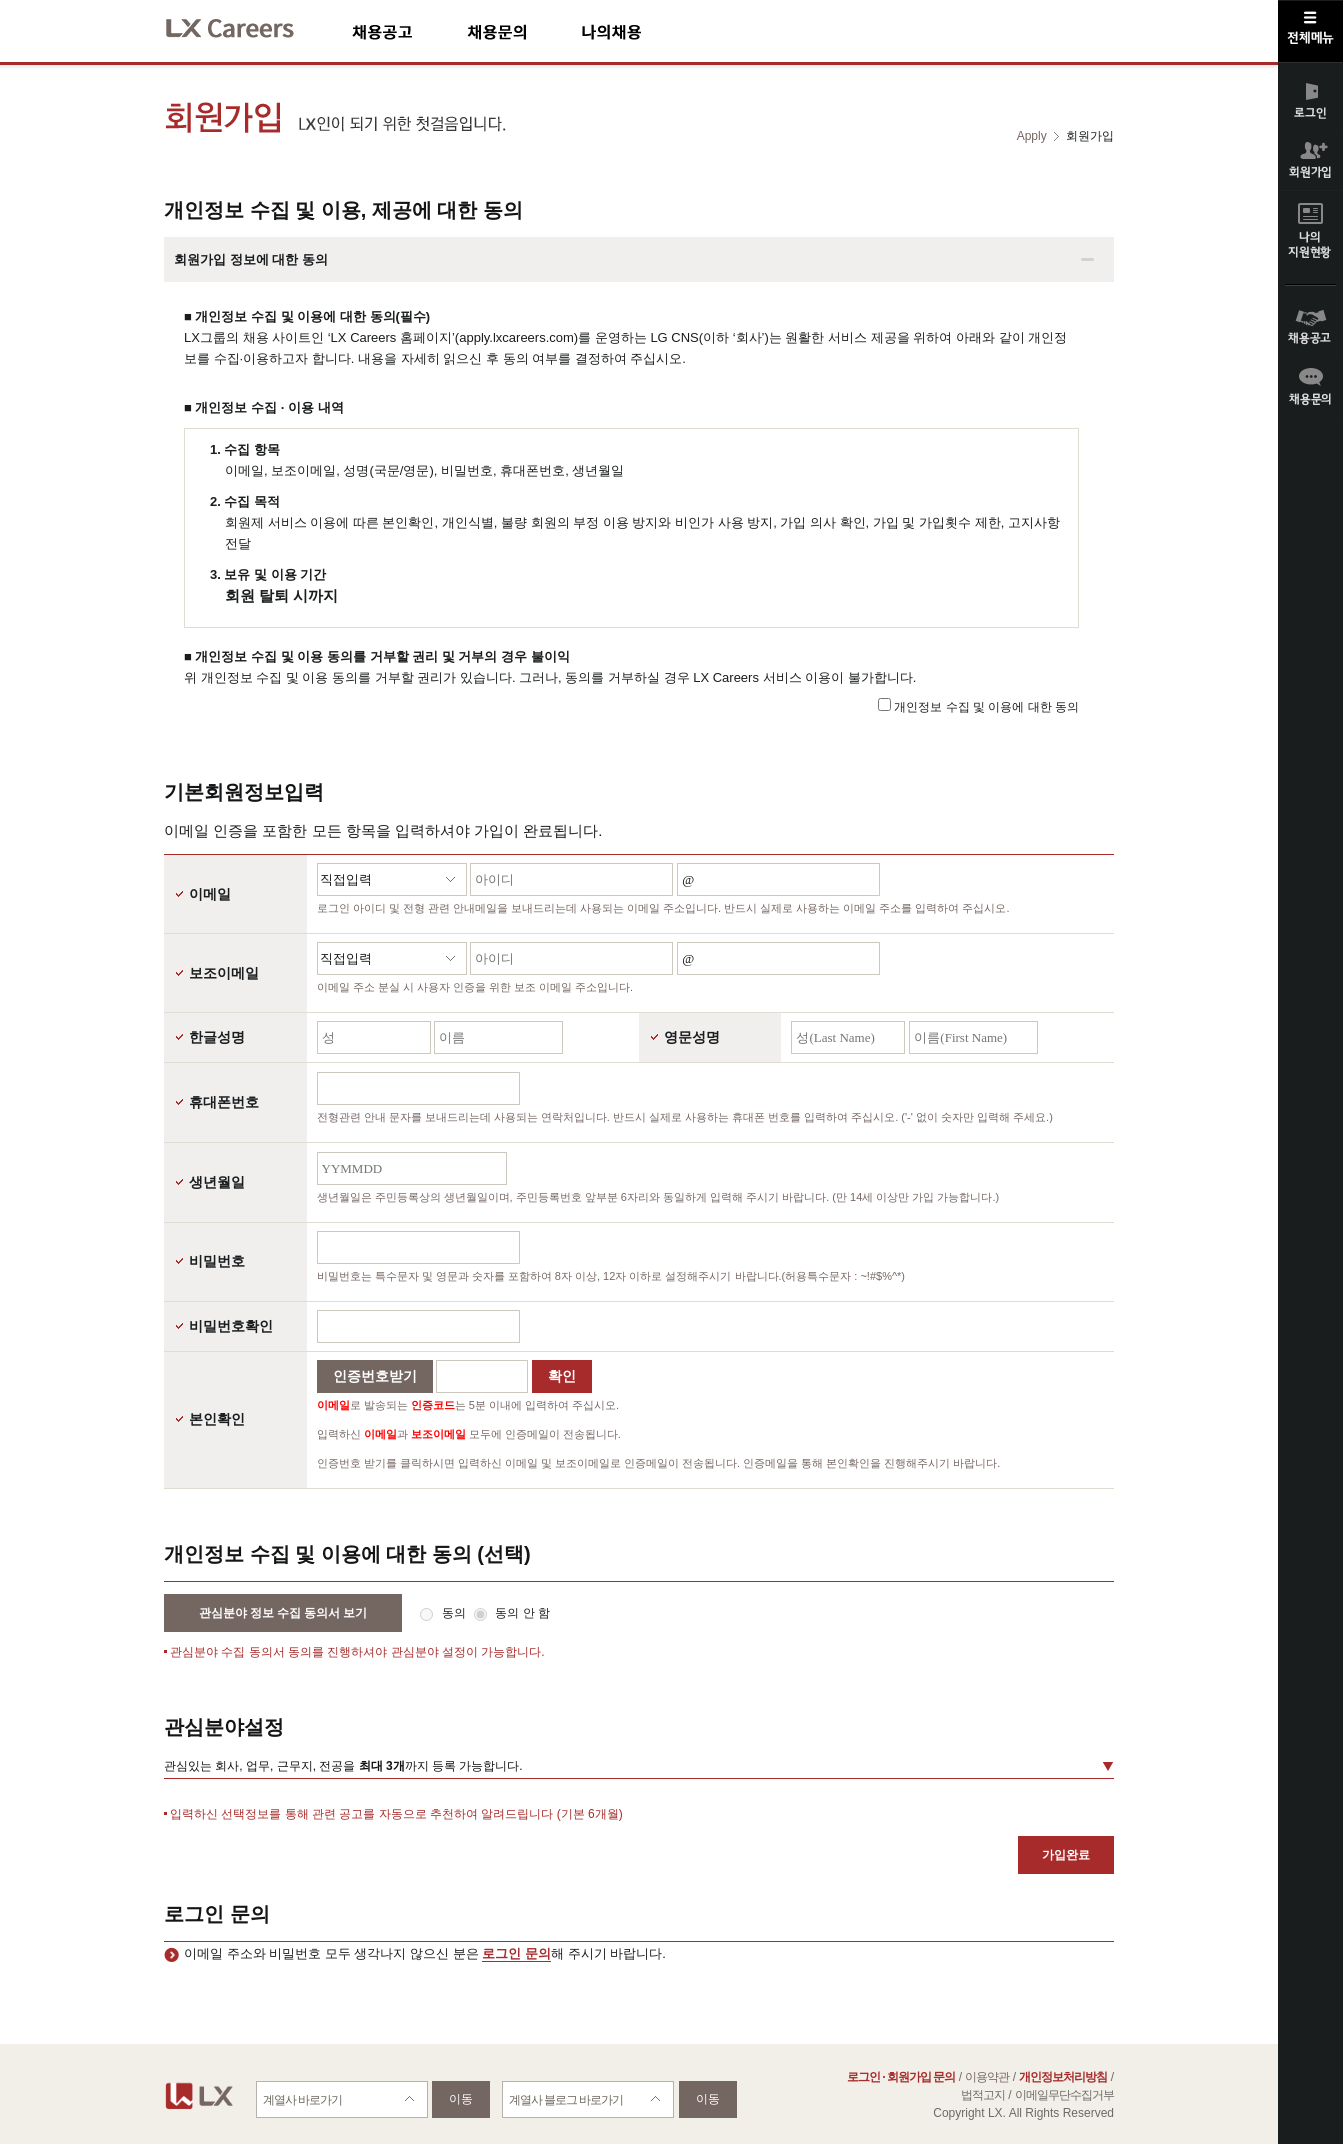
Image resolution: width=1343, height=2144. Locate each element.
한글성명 (217, 1037)
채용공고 (409, 31)
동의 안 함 (522, 1613)
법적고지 (983, 2095)
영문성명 (692, 1037)
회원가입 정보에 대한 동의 (251, 259)
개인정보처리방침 (1063, 2077)
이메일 (210, 894)
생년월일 (217, 1182)
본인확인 (217, 1419)
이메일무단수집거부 (1064, 2095)
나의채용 (641, 31)
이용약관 (987, 2077)
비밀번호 (217, 1261)
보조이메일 (224, 973)
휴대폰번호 (224, 1102)
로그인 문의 (516, 1953)
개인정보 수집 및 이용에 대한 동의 (986, 707)
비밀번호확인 (231, 1326)
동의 (455, 1613)
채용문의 (524, 31)
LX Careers (246, 25)
